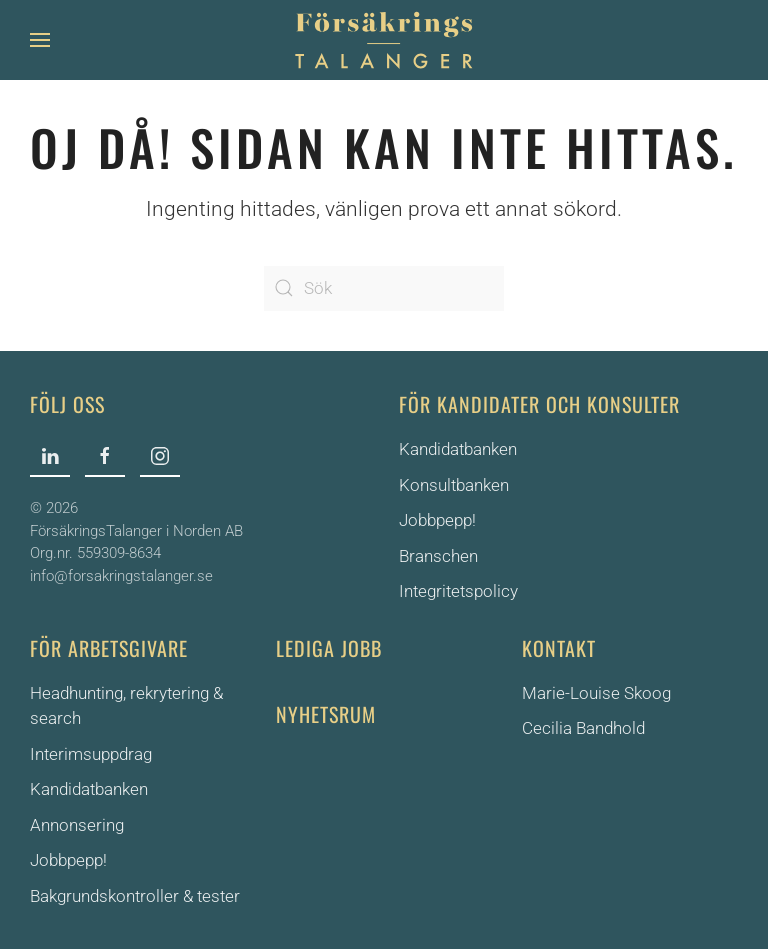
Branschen (438, 556)
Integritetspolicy (458, 591)
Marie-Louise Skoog (596, 693)
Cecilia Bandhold (583, 728)
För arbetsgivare (109, 648)
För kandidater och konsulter (539, 404)
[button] (40, 40)
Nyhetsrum (326, 714)
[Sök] (384, 288)
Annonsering (77, 825)
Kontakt (559, 648)
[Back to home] (384, 40)
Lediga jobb (329, 648)
